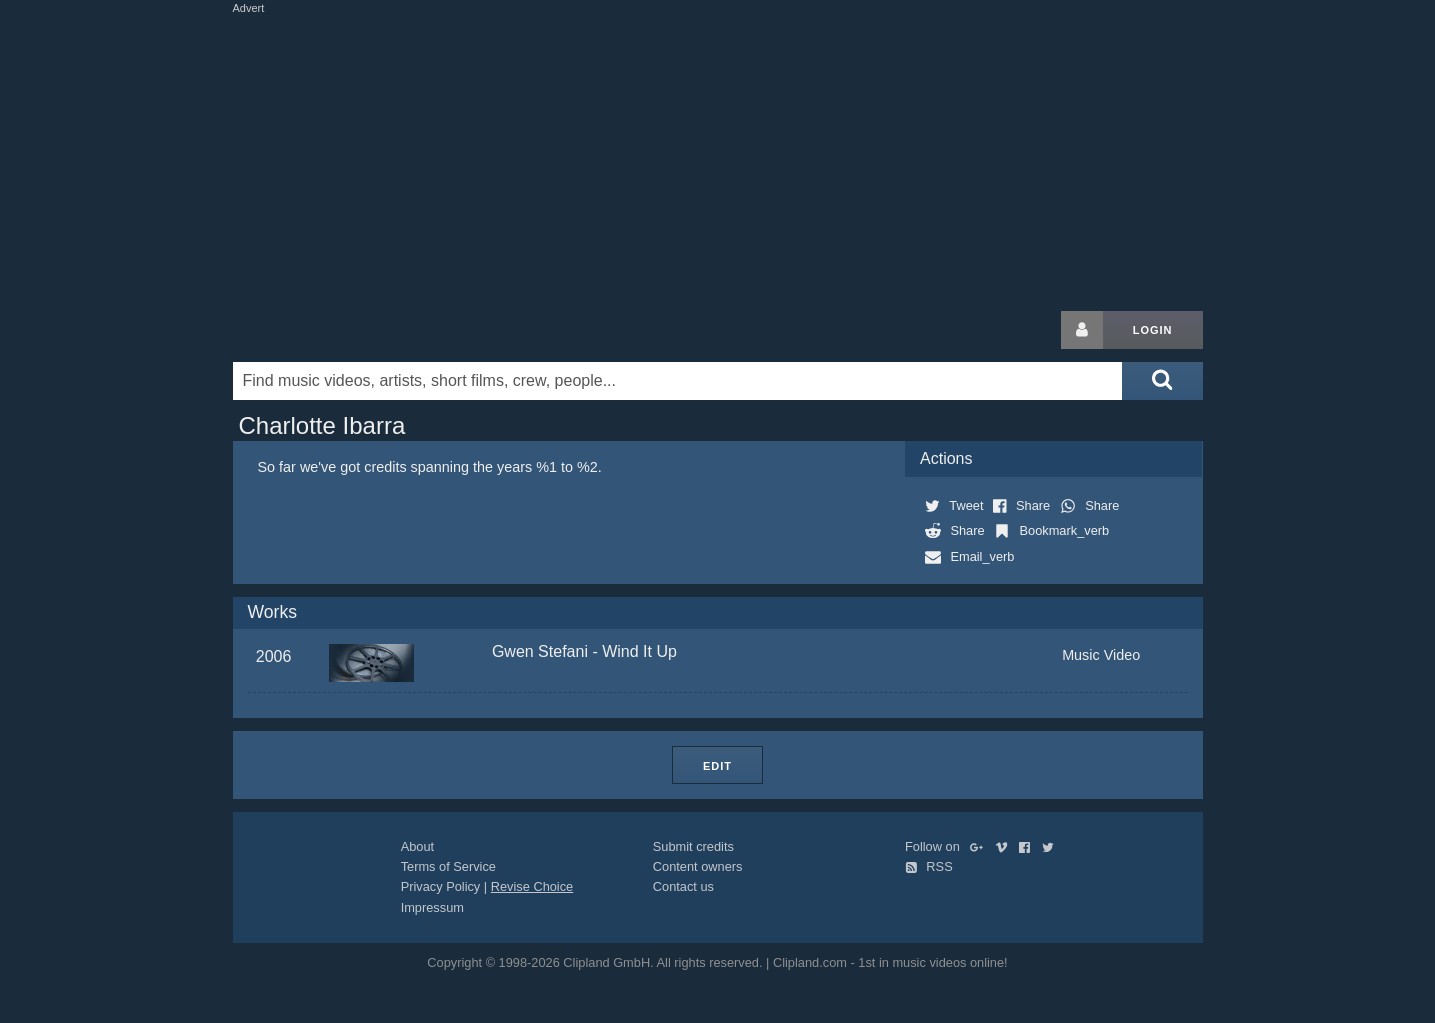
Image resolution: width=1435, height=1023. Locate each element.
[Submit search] (1162, 381)
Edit (717, 766)
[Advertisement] (718, 158)
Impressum (432, 907)
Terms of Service (448, 866)
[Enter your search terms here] (678, 381)
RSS (929, 866)
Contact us (683, 886)
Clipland (338, 330)
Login (1153, 330)
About (417, 846)
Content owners (698, 866)
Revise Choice (532, 886)
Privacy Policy (441, 886)
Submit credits (693, 846)
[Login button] (1082, 330)
